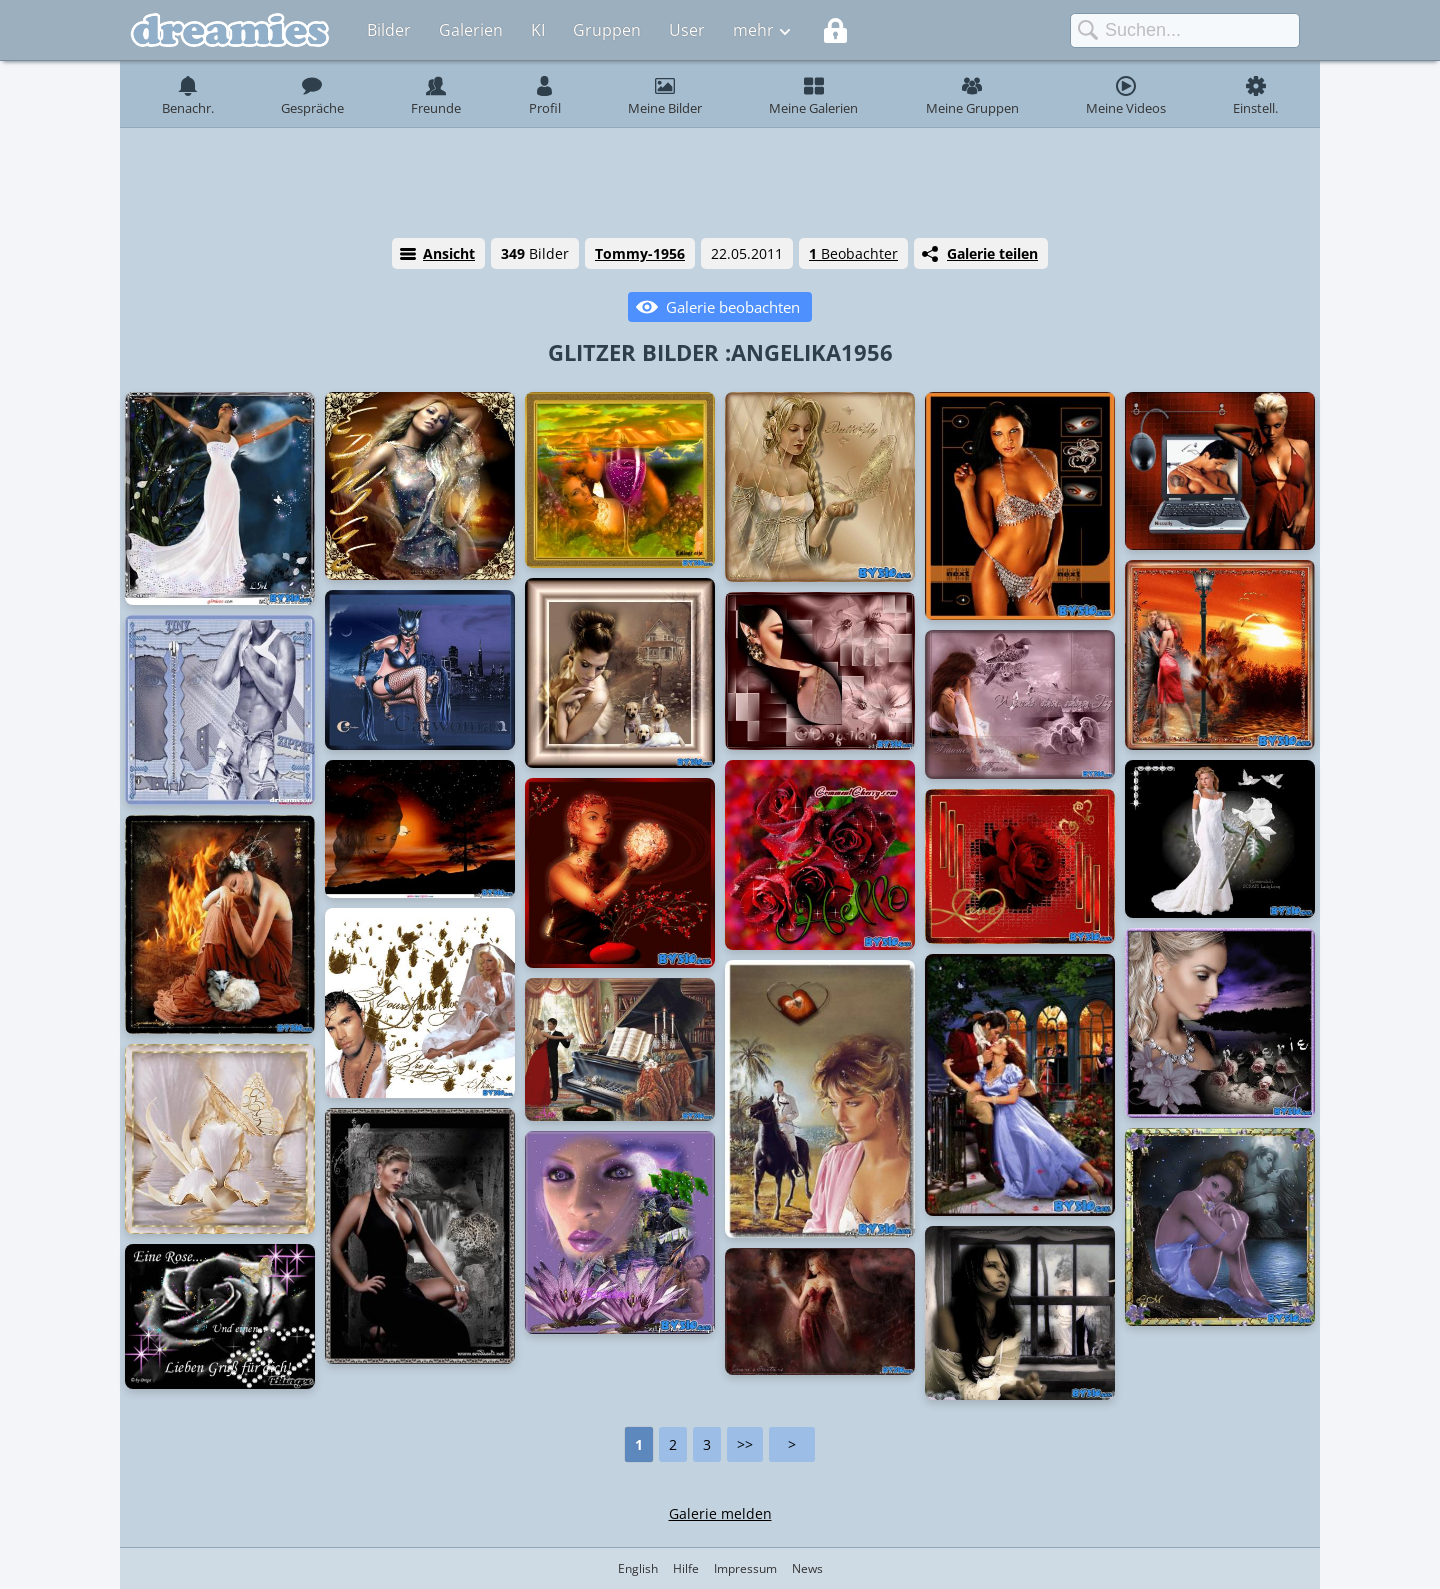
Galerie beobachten (733, 307)
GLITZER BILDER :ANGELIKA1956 (720, 352)
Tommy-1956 (640, 253)
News (807, 1568)
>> (745, 1444)
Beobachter (853, 253)
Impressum (745, 1568)
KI (538, 30)
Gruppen (607, 30)
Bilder (389, 30)
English (638, 1568)
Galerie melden (720, 1513)
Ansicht (449, 253)
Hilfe (686, 1568)
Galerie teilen (992, 253)
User (687, 30)
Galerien (471, 30)
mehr (753, 30)
